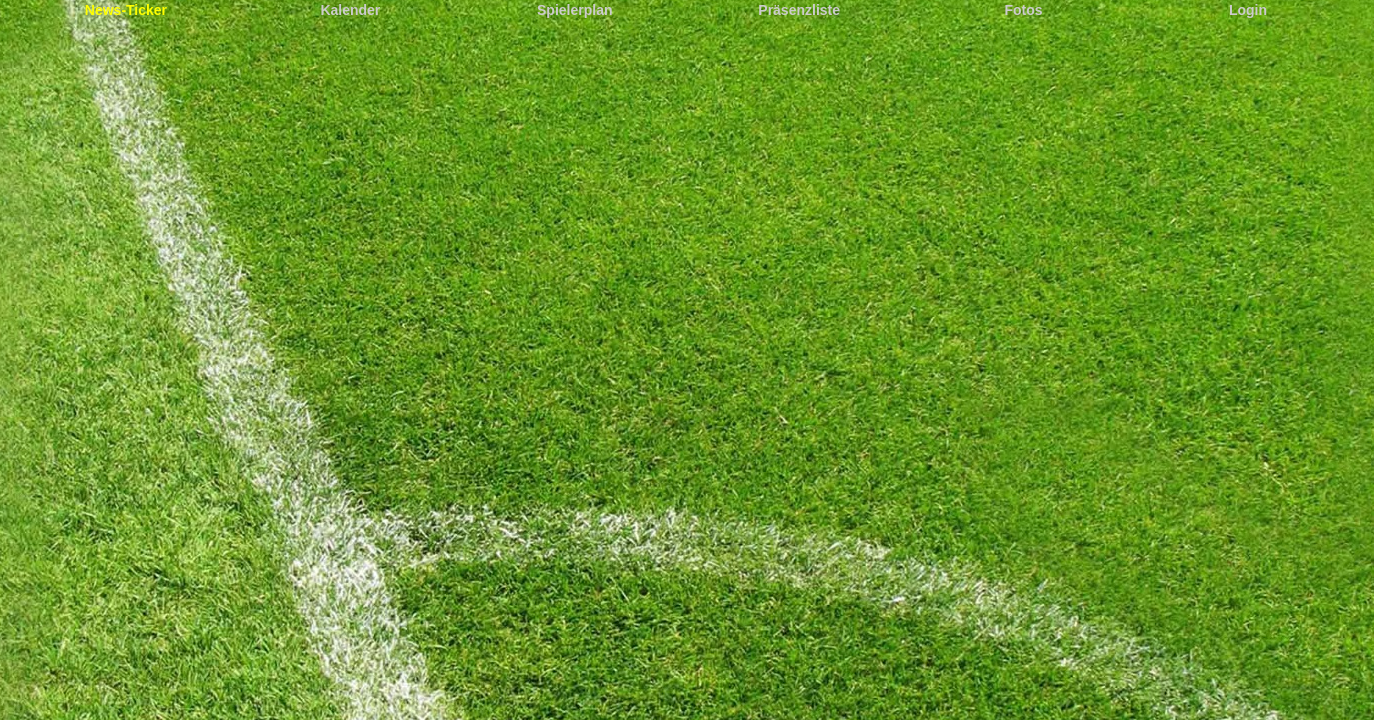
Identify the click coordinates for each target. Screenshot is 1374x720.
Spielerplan (574, 10)
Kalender (350, 10)
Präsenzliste (799, 10)
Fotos (1024, 10)
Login (1248, 10)
